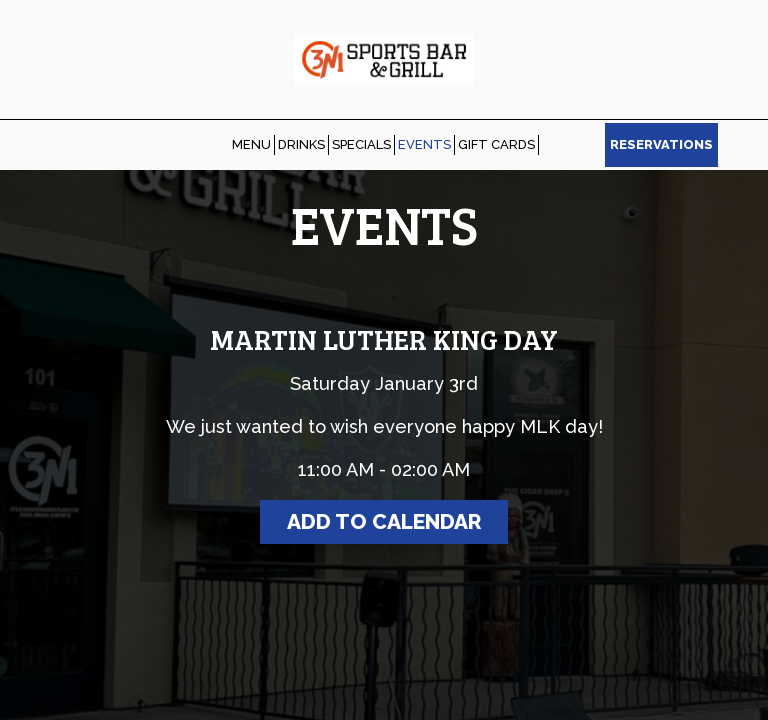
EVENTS (424, 144)
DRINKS (301, 144)
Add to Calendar (384, 521)
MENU (251, 144)
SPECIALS (361, 144)
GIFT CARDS (496, 144)
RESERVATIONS (661, 144)
